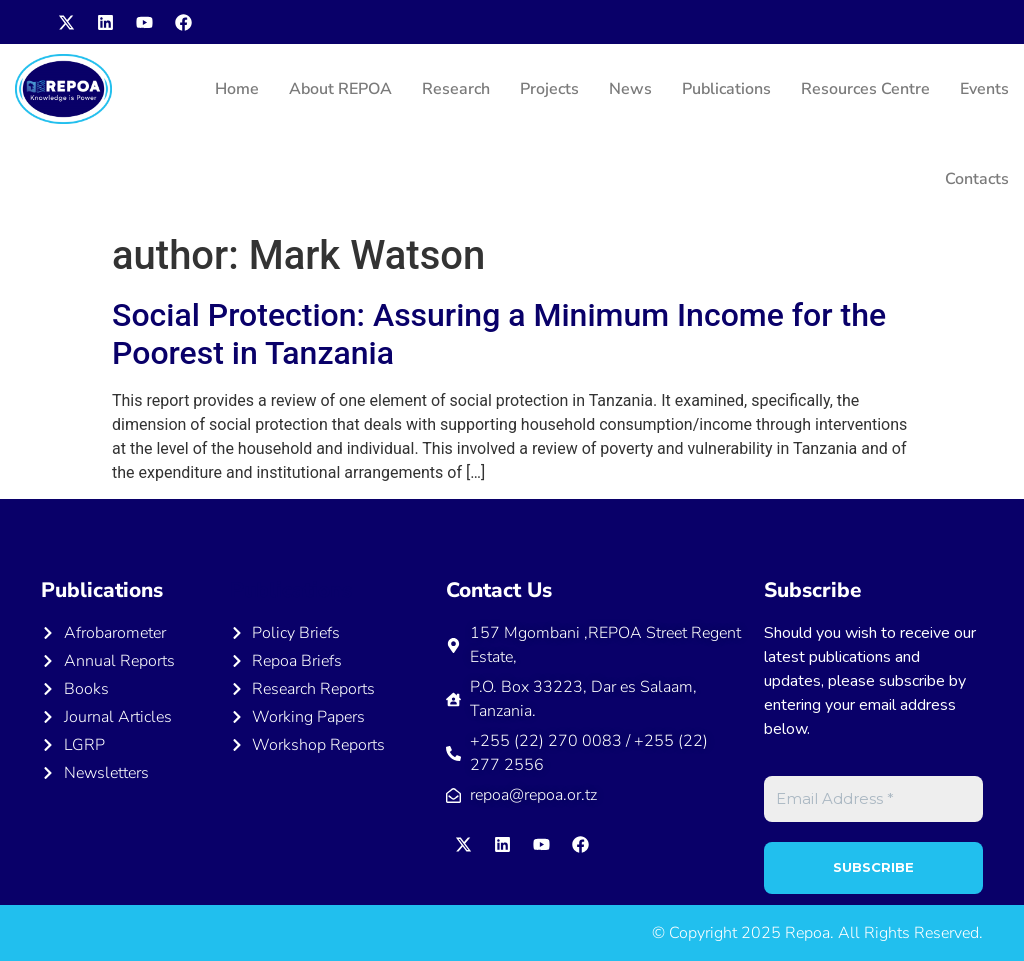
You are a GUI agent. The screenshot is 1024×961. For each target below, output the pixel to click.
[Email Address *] (873, 799)
